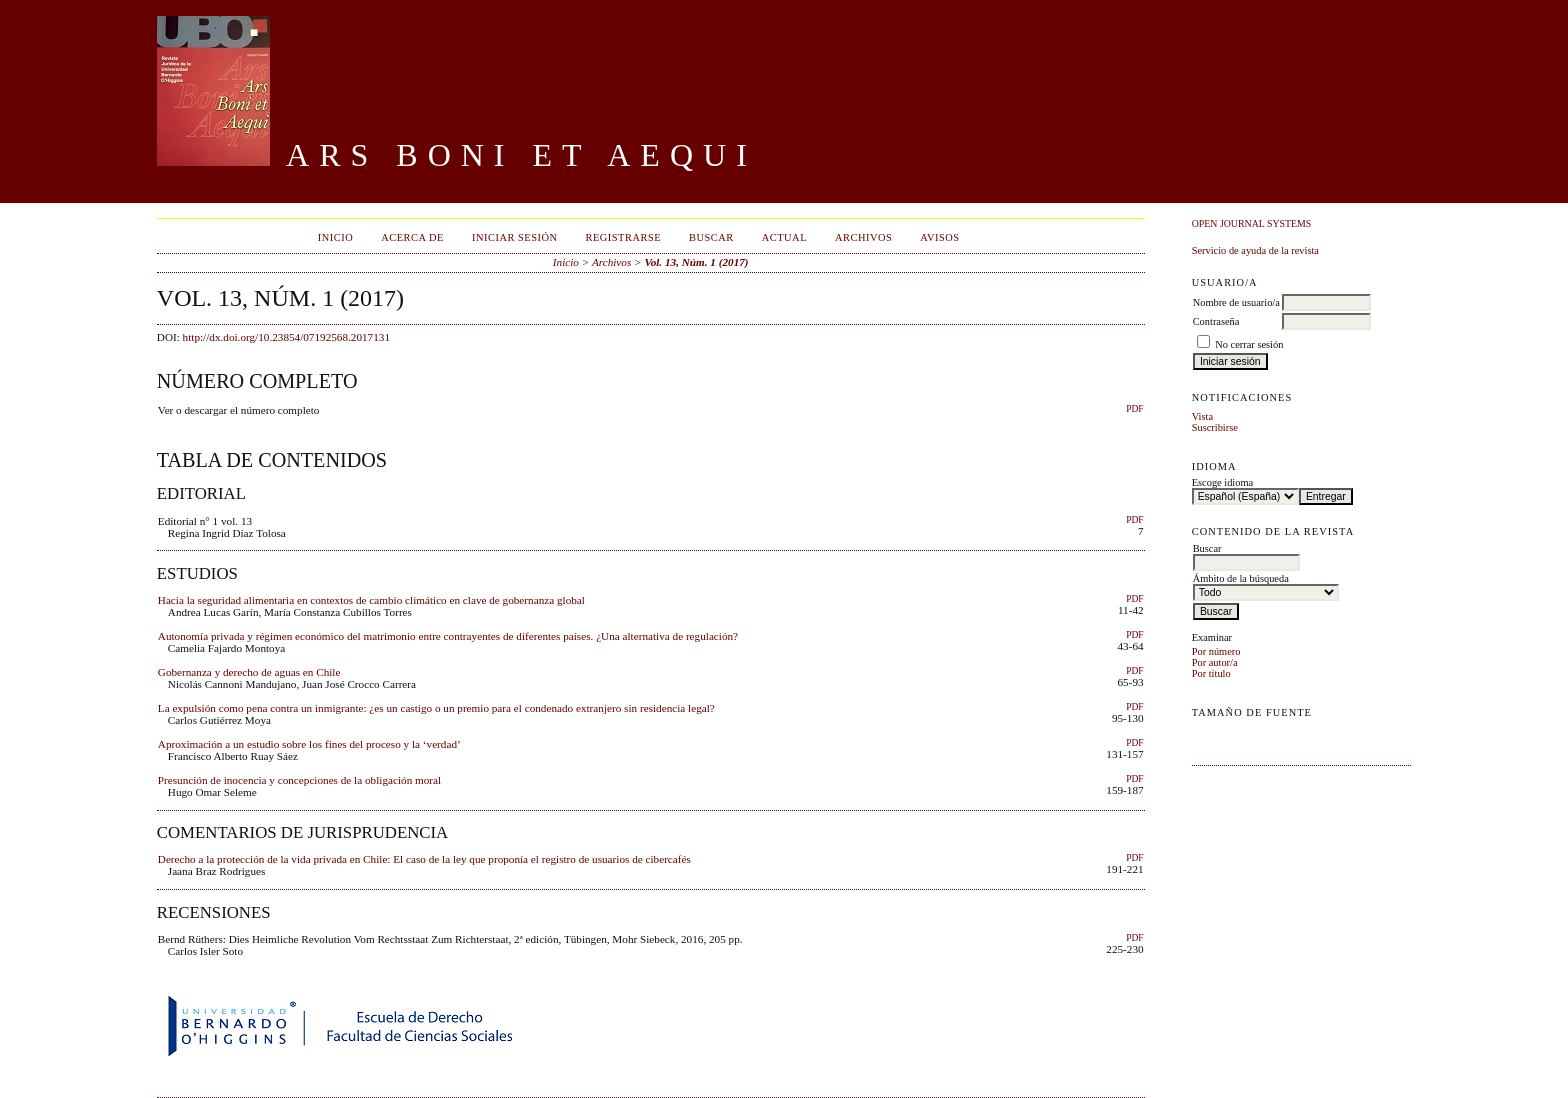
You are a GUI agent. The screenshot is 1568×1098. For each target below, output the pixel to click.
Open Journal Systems (1252, 223)
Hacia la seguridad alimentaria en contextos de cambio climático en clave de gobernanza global (371, 600)
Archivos (863, 237)
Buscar (711, 237)
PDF (1134, 409)
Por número (1216, 651)
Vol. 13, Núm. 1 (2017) (696, 262)
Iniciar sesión (515, 237)
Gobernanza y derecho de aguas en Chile (249, 672)
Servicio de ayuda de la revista (1255, 250)
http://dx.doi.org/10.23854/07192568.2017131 (286, 337)
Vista (1202, 416)
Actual (784, 237)
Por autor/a (1215, 662)
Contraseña (1216, 321)
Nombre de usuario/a (1236, 302)
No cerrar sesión (1249, 344)
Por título (1211, 673)
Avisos (939, 237)
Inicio (335, 237)
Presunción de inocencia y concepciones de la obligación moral (299, 780)
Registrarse (623, 237)
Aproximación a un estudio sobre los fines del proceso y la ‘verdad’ (309, 744)
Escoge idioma (1222, 482)
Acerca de (412, 237)
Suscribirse (1215, 427)
